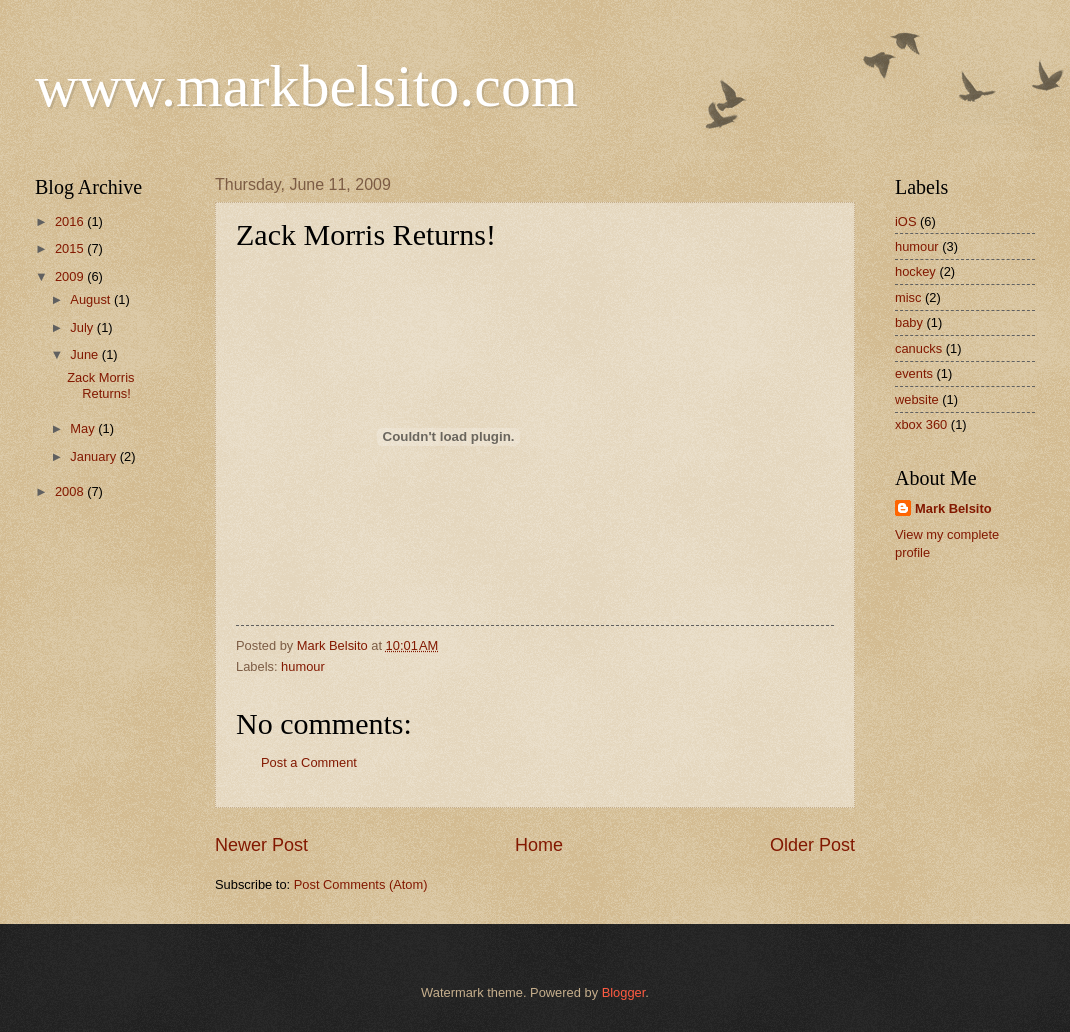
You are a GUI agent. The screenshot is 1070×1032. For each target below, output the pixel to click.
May (84, 428)
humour (303, 666)
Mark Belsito (953, 508)
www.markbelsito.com (306, 86)
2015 (71, 248)
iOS (905, 221)
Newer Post (261, 845)
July (83, 327)
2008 (71, 491)
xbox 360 (921, 424)
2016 (71, 221)
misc (908, 297)
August (92, 299)
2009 (71, 276)
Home (539, 845)
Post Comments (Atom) (361, 884)
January (94, 456)
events (914, 373)
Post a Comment (309, 762)
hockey (915, 271)
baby (909, 322)
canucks (918, 348)
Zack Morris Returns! (100, 385)
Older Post (812, 845)
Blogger (624, 992)
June (86, 354)
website (917, 399)
